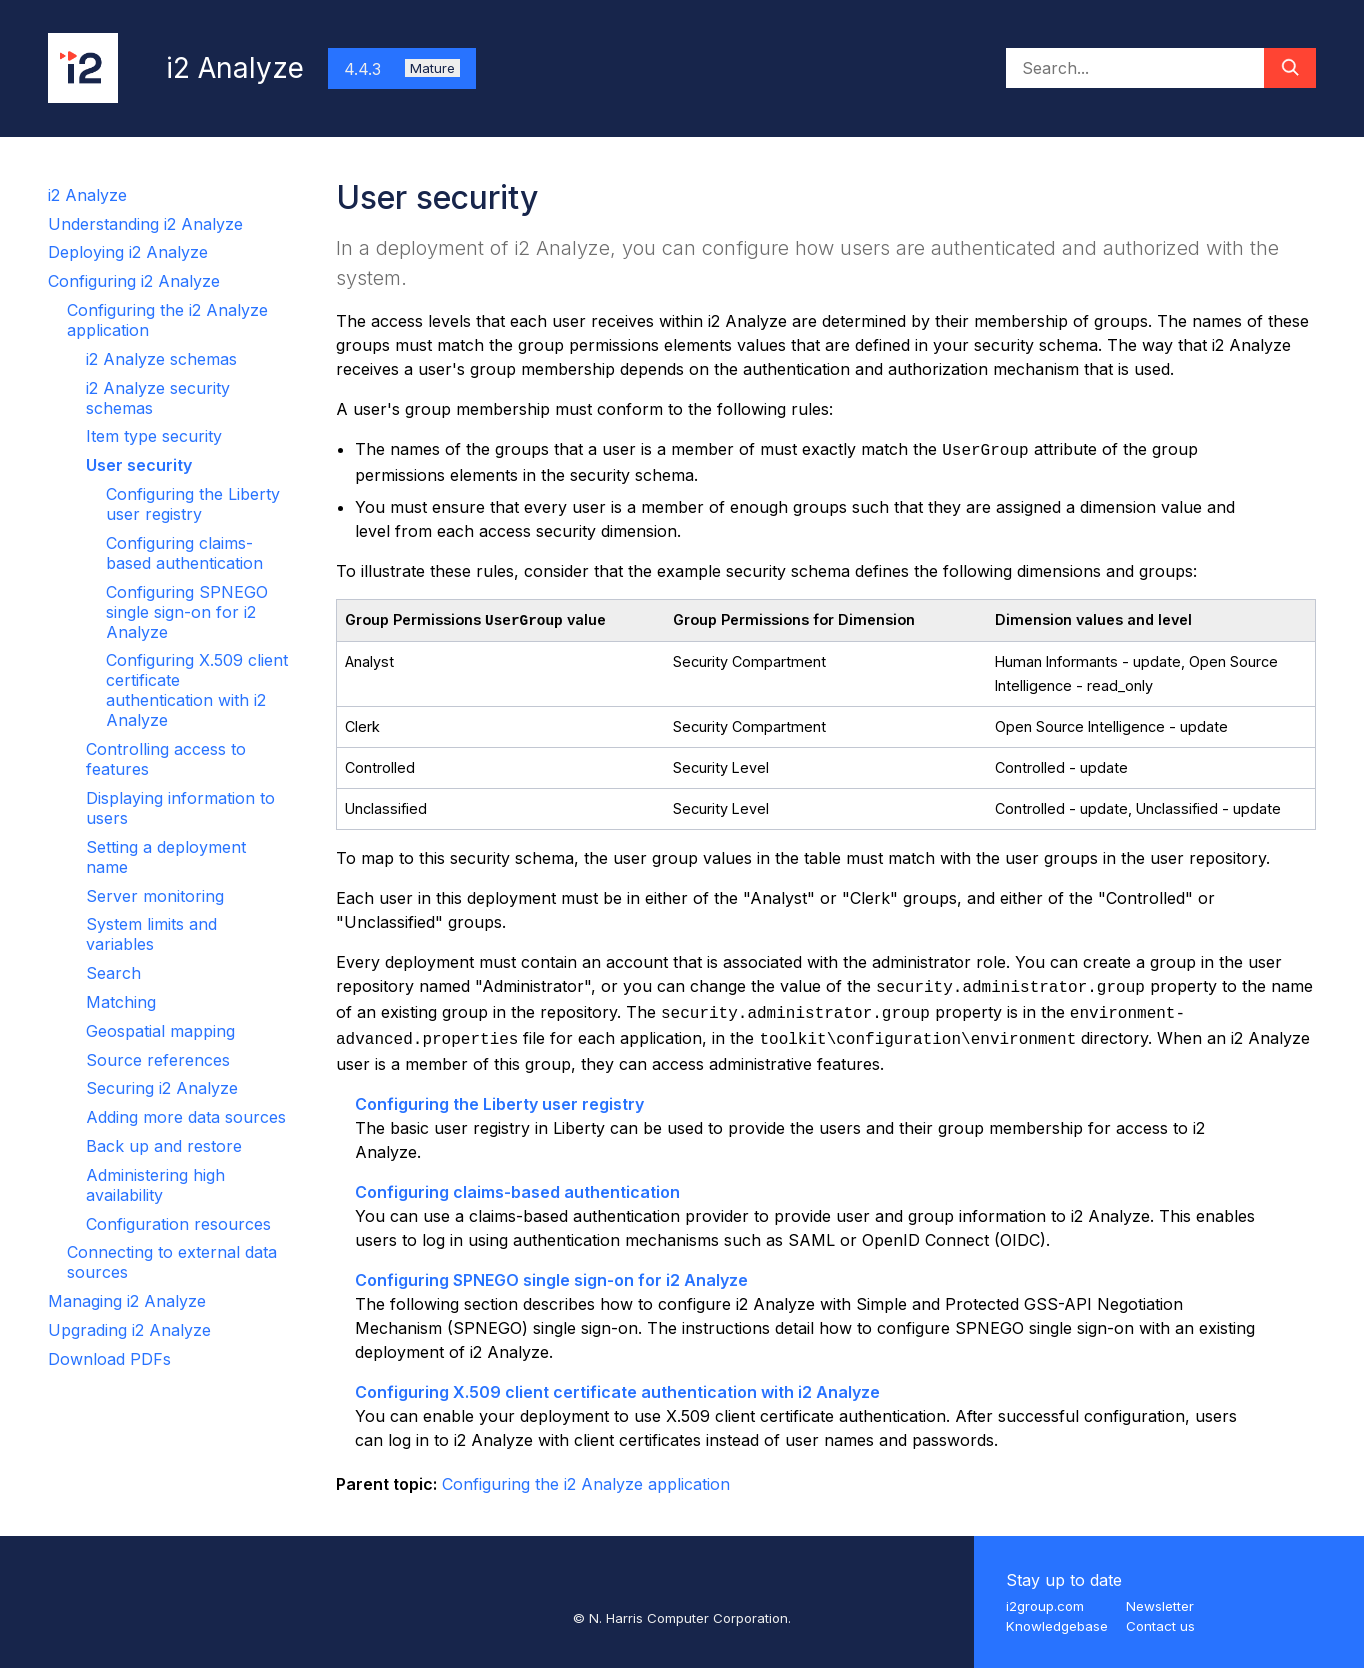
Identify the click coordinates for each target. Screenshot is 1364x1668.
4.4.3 (402, 69)
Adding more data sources (186, 1117)
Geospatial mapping (160, 1031)
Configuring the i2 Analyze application (586, 1484)
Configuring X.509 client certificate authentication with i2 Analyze (197, 690)
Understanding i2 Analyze (145, 224)
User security (139, 465)
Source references (158, 1060)
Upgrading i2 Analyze (129, 1330)
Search (113, 973)
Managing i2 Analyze (127, 1301)
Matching (121, 1002)
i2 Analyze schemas (161, 359)
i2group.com (1045, 1606)
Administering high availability (155, 1185)
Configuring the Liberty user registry (193, 504)
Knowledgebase (1057, 1626)
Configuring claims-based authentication (184, 553)
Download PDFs (109, 1359)
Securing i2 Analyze (162, 1088)
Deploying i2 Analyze (128, 252)
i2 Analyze (87, 195)
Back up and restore (164, 1146)
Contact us (1160, 1626)
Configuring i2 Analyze (134, 281)
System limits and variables (151, 934)
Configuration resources (178, 1224)
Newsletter (1160, 1606)
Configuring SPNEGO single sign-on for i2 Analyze (187, 612)
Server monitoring (155, 896)
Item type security (154, 436)
